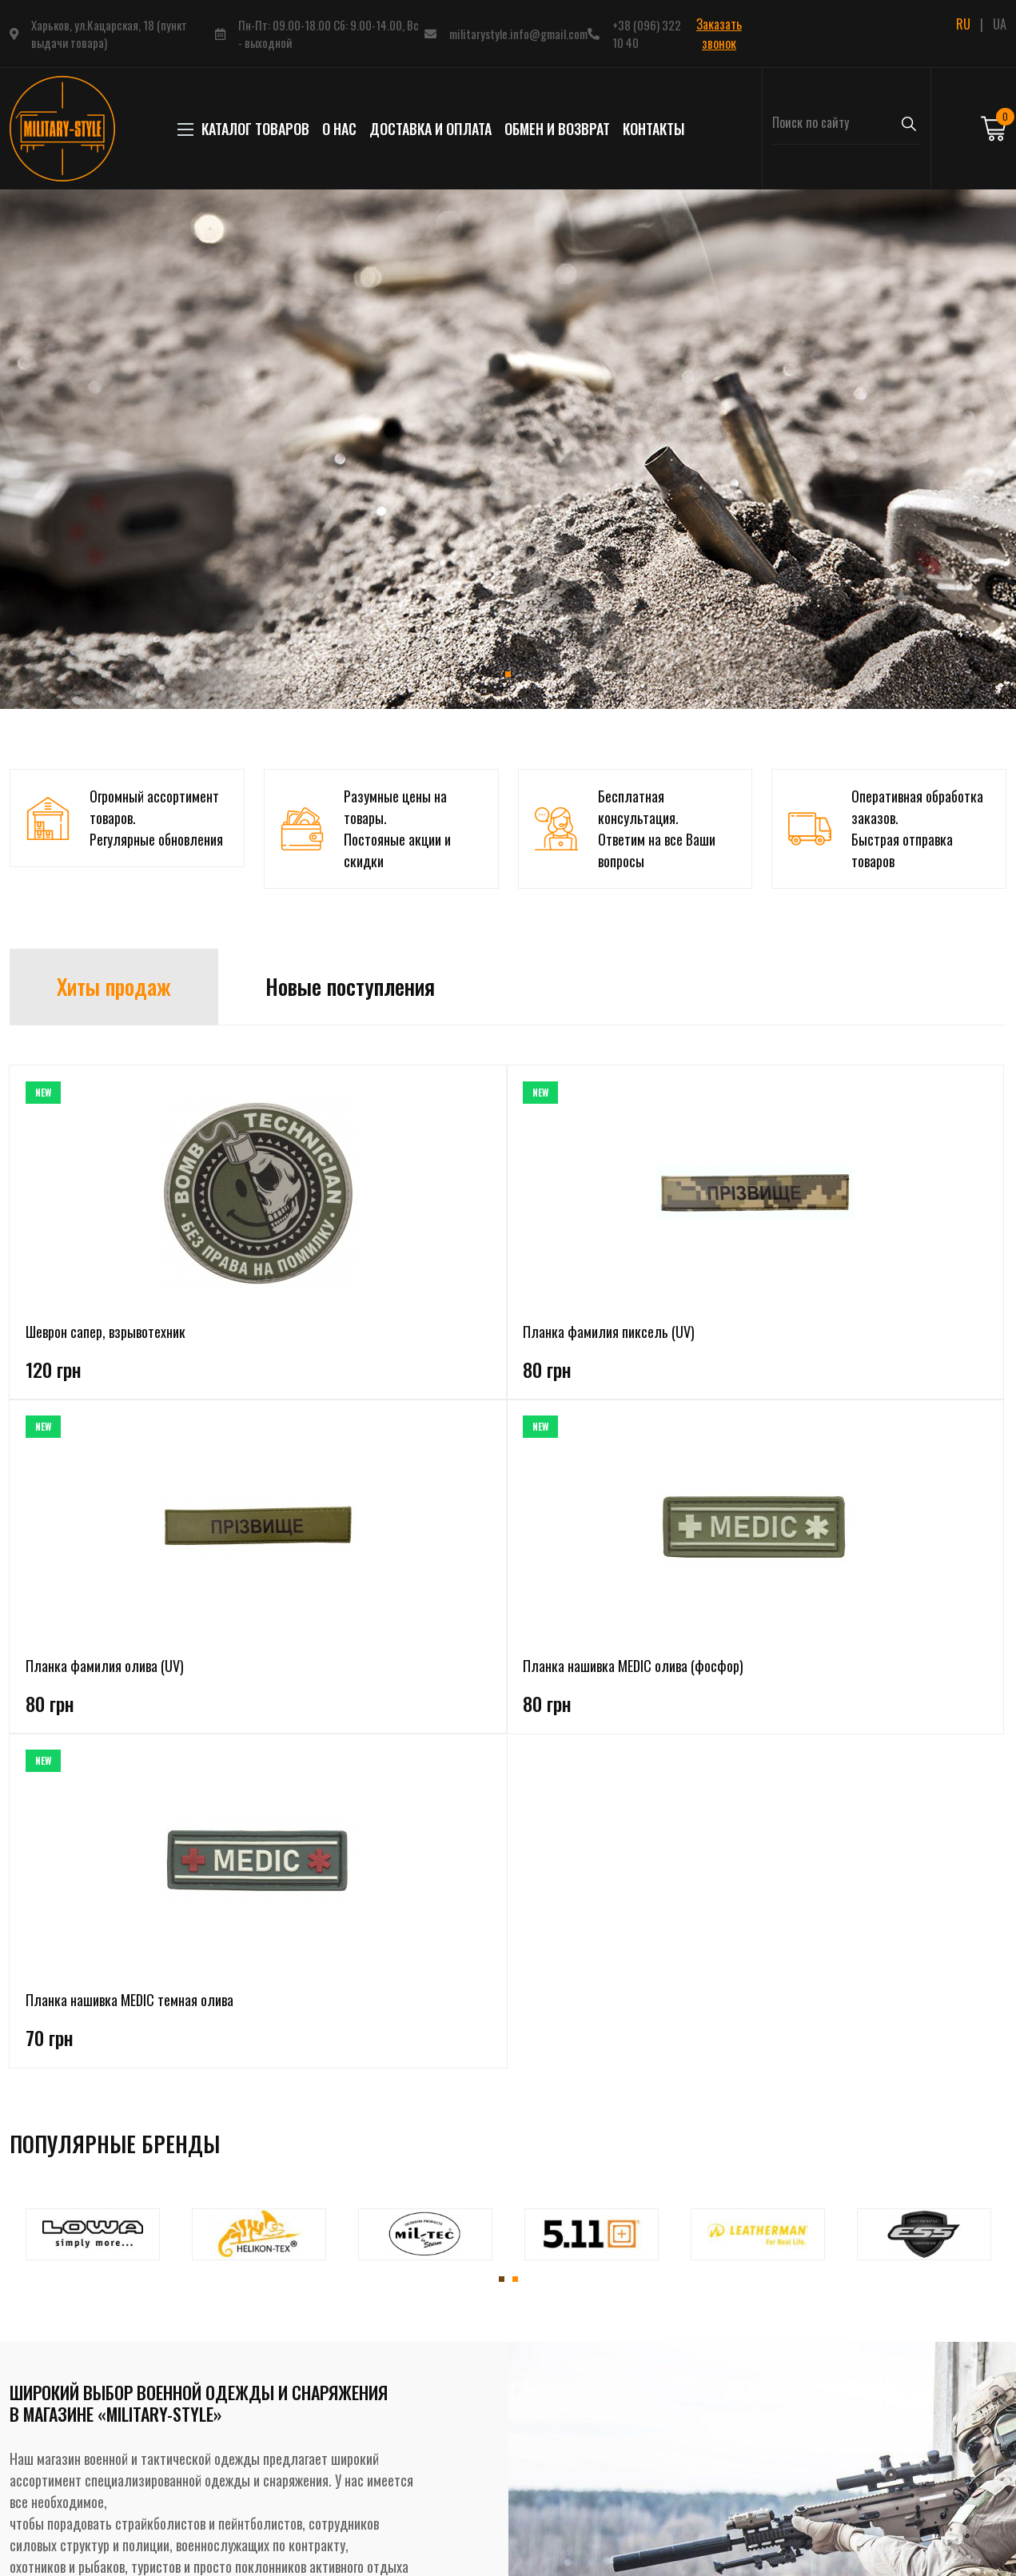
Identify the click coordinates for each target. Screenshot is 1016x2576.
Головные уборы (240, 2341)
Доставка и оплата (430, 128)
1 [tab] (508, 674)
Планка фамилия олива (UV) (500, 1331)
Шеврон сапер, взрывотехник (105, 1331)
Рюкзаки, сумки (238, 2457)
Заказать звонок (719, 33)
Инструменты (234, 2514)
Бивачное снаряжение (256, 2428)
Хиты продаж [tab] (114, 986)
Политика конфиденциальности (473, 2370)
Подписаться (889, 2455)
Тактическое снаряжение (264, 2399)
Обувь (214, 2370)
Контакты (654, 128)
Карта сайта (421, 2485)
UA (999, 24)
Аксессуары (229, 2485)
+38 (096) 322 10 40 (646, 34)
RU (963, 24)
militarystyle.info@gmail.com (518, 33)
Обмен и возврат (557, 128)
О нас (339, 128)
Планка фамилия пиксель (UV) (296, 1342)
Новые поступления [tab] (350, 986)
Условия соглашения (443, 2399)
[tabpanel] (508, 449)
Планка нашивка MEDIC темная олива (881, 1342)
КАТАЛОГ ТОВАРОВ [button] (247, 128)
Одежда (220, 2313)
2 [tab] (515, 1632)
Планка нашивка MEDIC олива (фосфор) (701, 1342)
